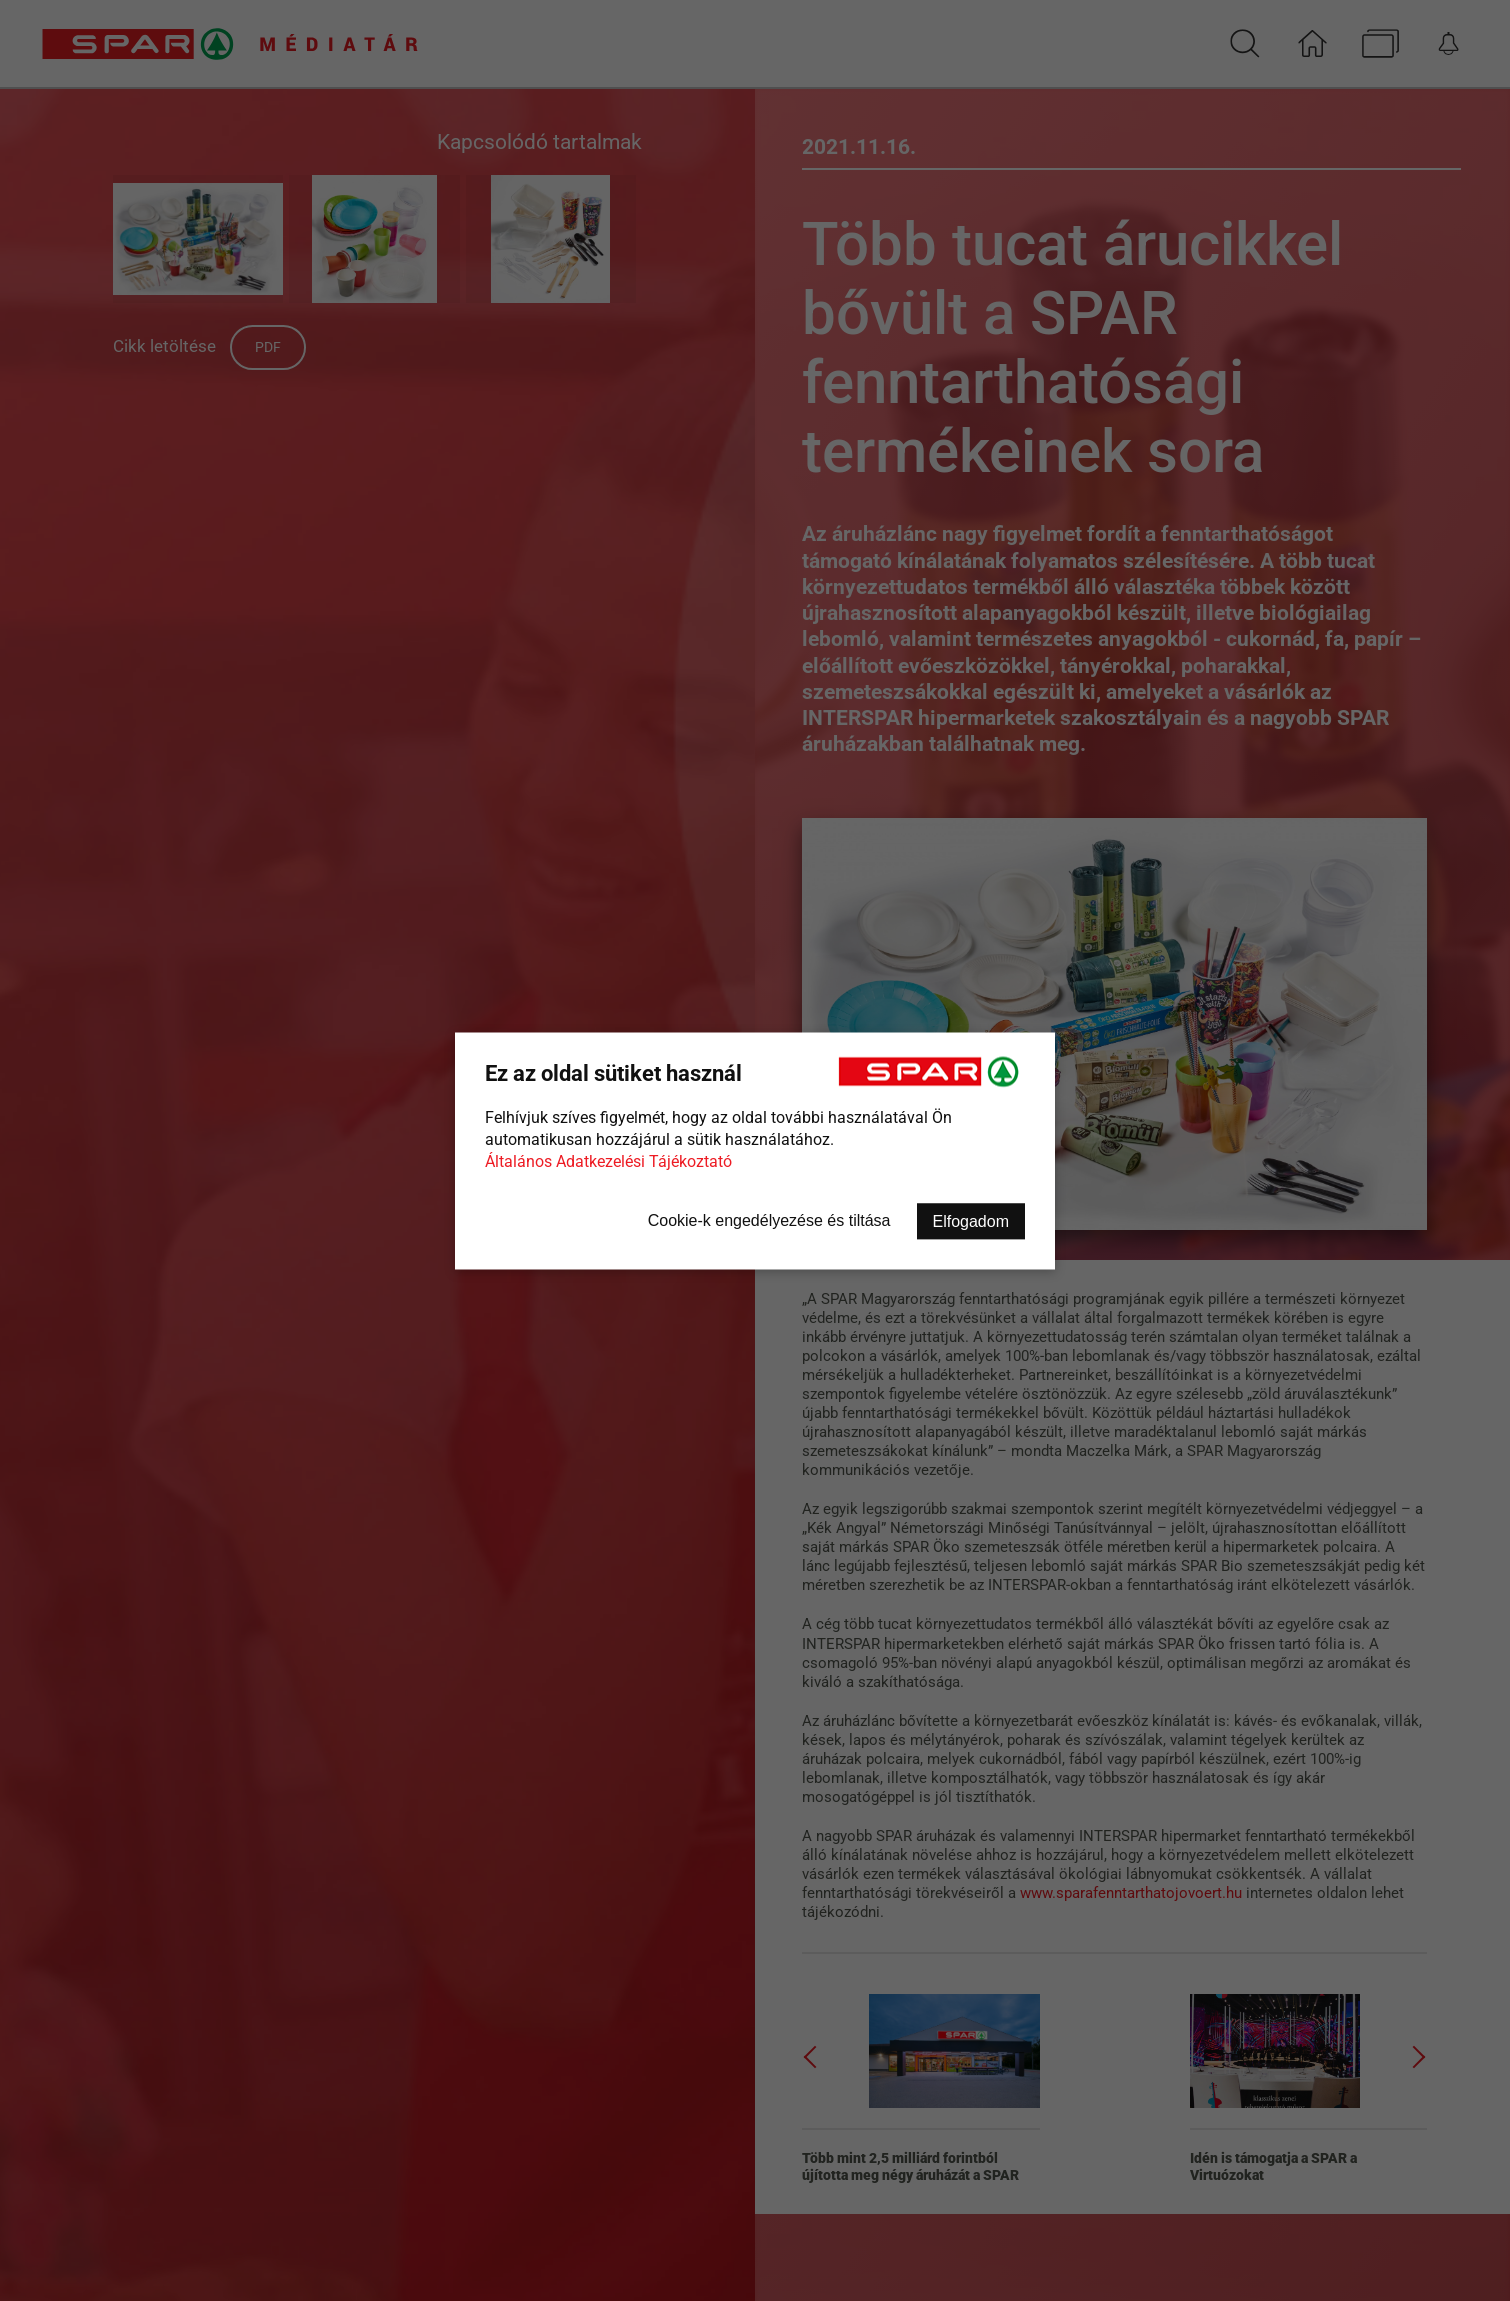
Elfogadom (971, 1220)
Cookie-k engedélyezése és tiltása (769, 1219)
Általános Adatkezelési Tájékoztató (608, 1160)
